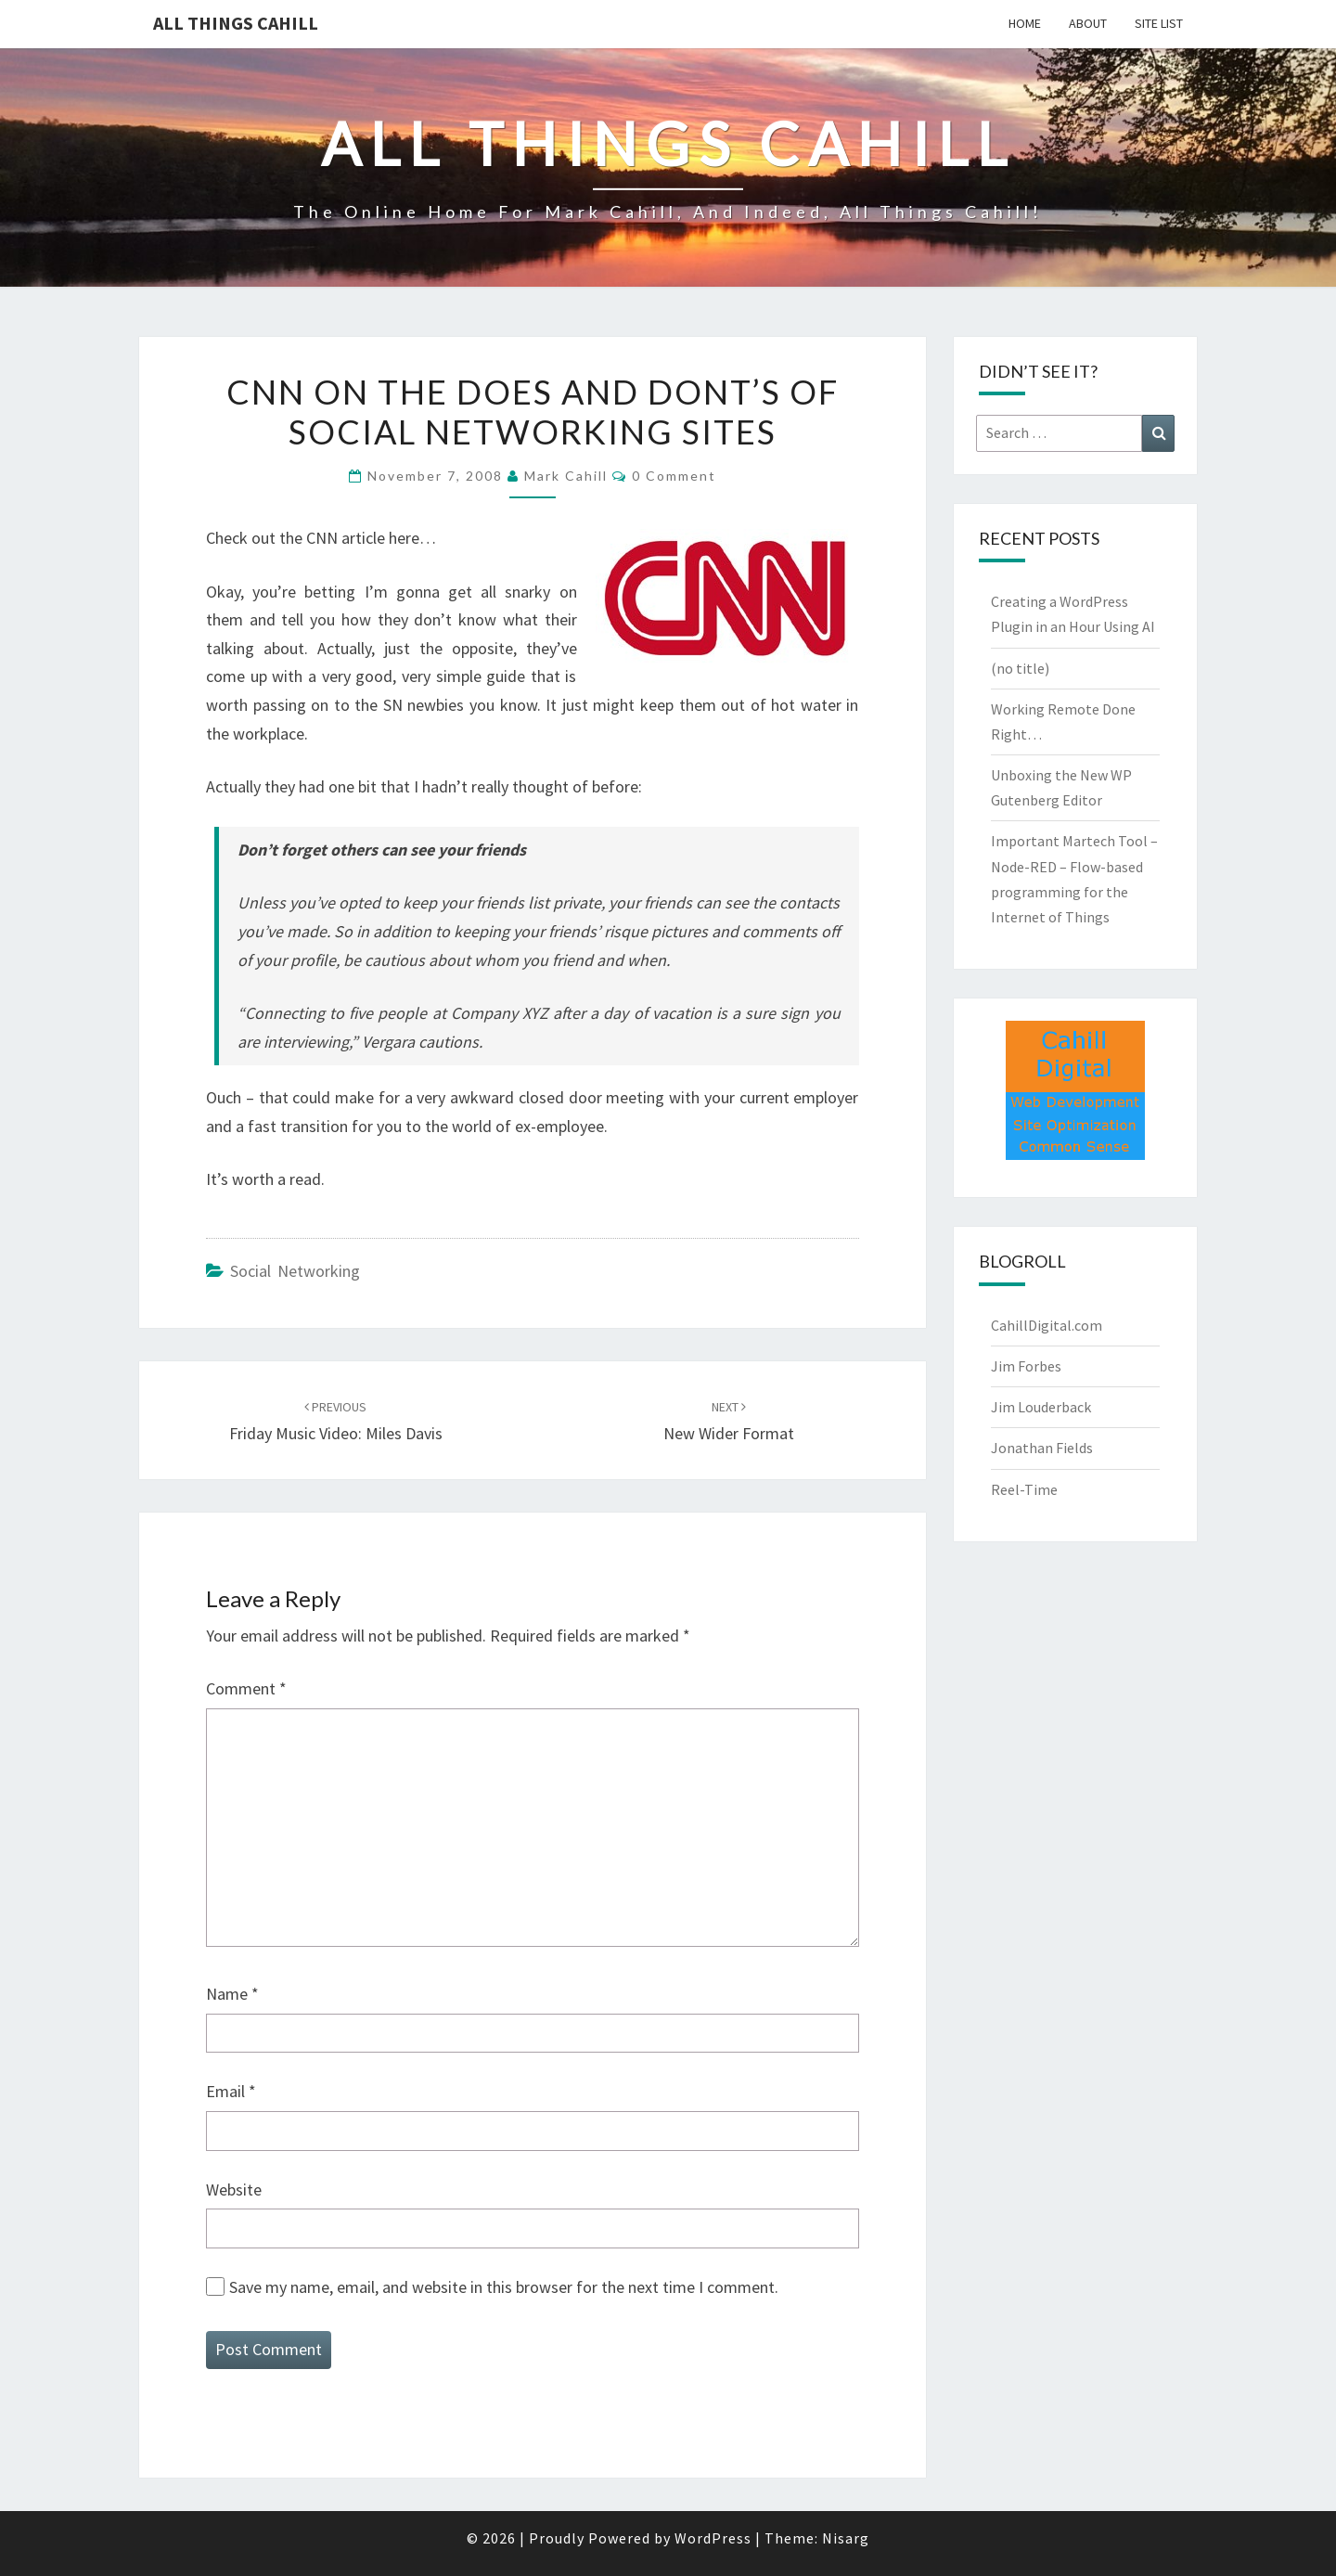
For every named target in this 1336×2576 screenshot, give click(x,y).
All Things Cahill (235, 22)
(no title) (1020, 668)
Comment (246, 1688)
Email (231, 2091)
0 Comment (674, 475)
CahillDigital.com (1046, 1325)
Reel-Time (1024, 1489)
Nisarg (845, 2538)
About (1088, 23)
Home (1024, 23)
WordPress (713, 2538)
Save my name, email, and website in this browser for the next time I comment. (503, 2287)
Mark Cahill (566, 475)
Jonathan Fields (1042, 1447)
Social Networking (295, 1271)
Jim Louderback (1041, 1406)
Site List (1159, 23)
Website (234, 2189)
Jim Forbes (1026, 1366)
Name (232, 1993)
